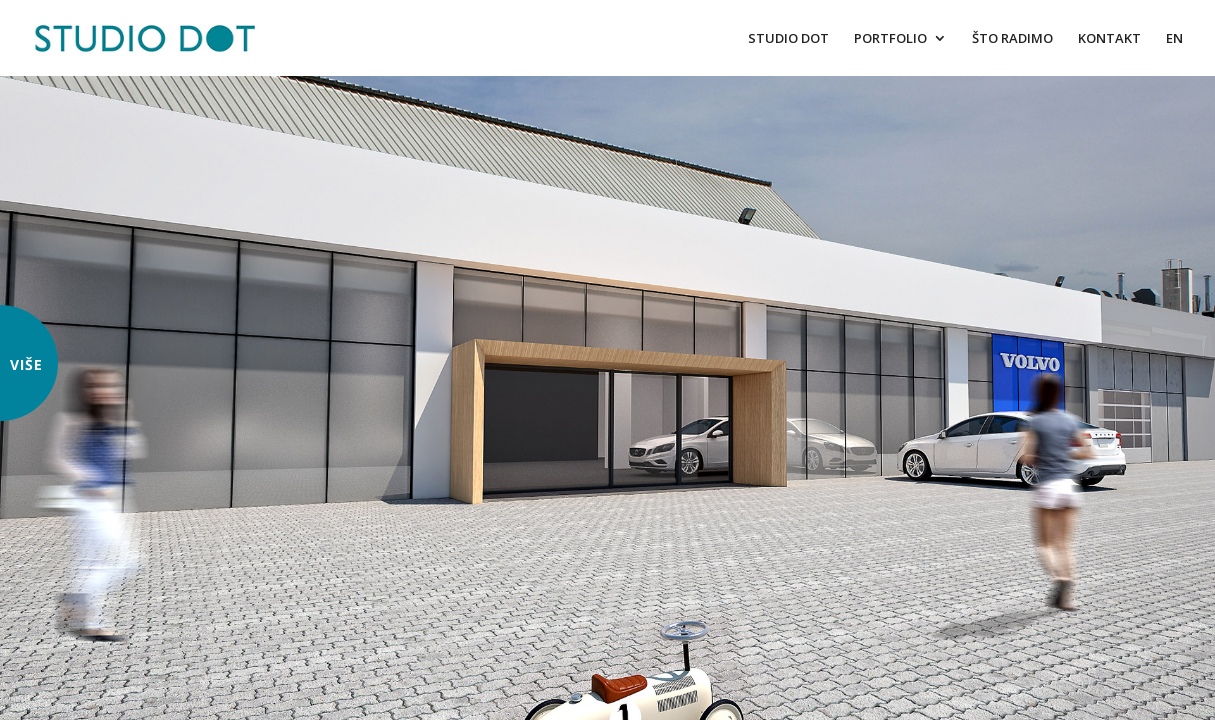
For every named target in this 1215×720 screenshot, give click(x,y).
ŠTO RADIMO (1012, 39)
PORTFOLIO (890, 39)
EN (1174, 39)
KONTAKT (1109, 39)
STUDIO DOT (788, 39)
